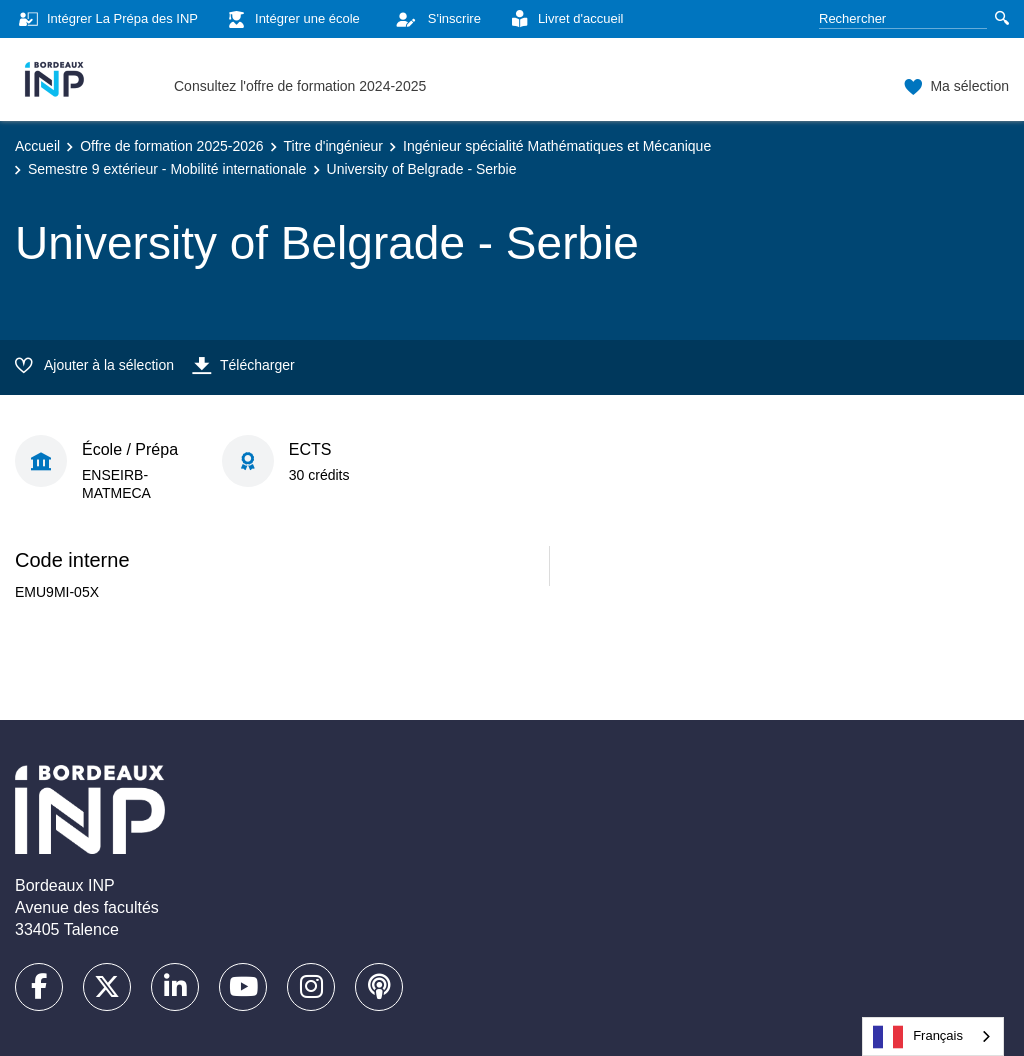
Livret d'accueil (565, 19)
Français (918, 1037)
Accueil (37, 146)
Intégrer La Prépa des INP (106, 19)
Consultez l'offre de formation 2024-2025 (300, 86)
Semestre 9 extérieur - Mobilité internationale (167, 169)
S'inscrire (433, 19)
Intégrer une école (291, 19)
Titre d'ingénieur (333, 146)
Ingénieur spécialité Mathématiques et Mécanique (557, 146)
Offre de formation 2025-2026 (171, 146)
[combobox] (933, 1036)
